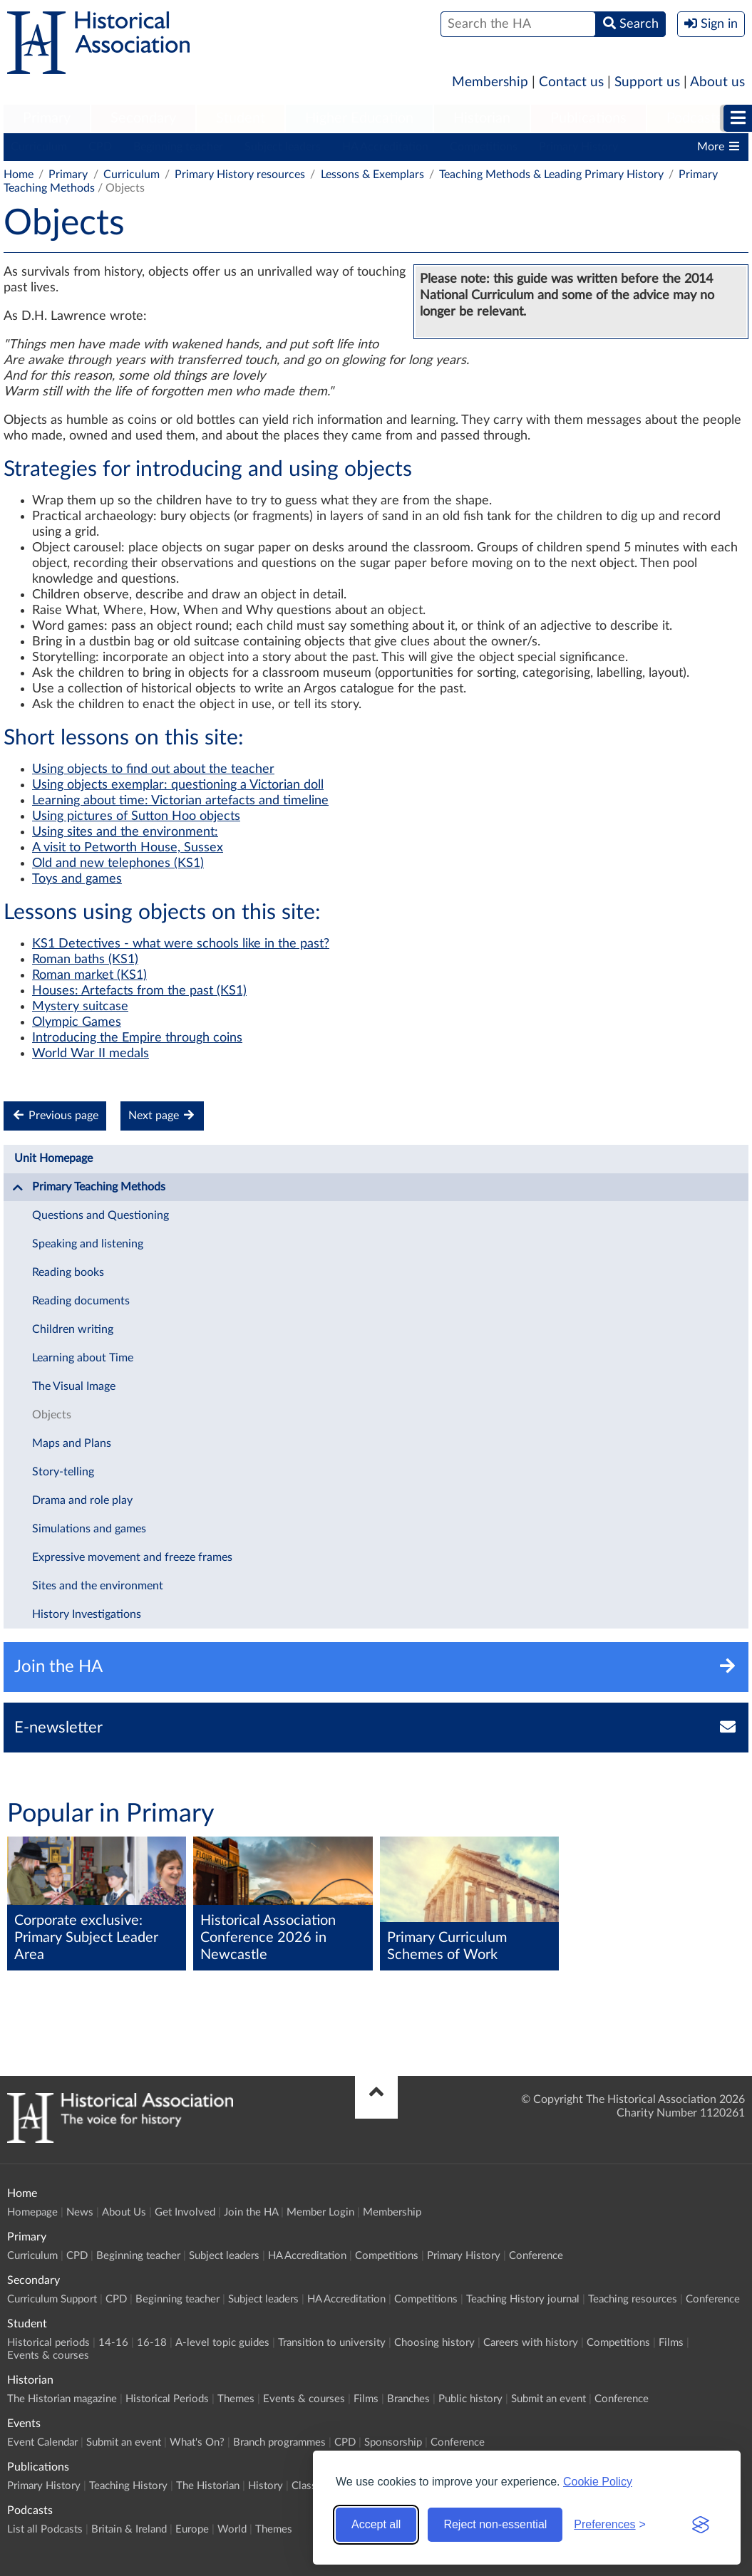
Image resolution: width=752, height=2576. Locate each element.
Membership (490, 82)
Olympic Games (76, 1022)
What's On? (197, 2442)
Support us (647, 82)
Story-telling (63, 1471)
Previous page (54, 1115)
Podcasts (694, 118)
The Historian (207, 2486)
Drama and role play (82, 1500)
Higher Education (359, 118)
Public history (470, 2399)
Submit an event (548, 2399)
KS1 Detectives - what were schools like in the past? (180, 944)
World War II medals (90, 1053)
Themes (235, 2399)
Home (19, 174)
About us (717, 82)
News (79, 2212)
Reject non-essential (495, 2524)
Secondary (143, 118)
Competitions (483, 146)
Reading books (68, 1272)
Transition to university (332, 2342)
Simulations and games (89, 1528)
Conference (536, 2255)
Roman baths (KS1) (85, 959)
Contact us (571, 82)
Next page (162, 1115)
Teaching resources (632, 2299)
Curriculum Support (52, 2299)
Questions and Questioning (100, 1215)
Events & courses (48, 2355)
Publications (588, 118)
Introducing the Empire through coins (137, 1038)
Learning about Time (82, 1358)
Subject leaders (282, 146)
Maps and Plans (71, 1443)
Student (240, 118)
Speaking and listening (87, 1244)
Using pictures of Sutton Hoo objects (136, 816)
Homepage (32, 2212)
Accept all (376, 2524)
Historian (481, 118)
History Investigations (86, 1614)
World (232, 2529)
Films (671, 2342)
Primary (47, 118)
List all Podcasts (45, 2529)
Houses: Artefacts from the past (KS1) (139, 991)
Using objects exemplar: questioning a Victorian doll (178, 785)
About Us (124, 2212)
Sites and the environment (97, 1585)
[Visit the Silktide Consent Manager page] (701, 2525)
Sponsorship (393, 2442)
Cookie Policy (597, 2482)
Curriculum (39, 146)
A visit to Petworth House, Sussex (127, 847)
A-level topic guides (222, 2342)
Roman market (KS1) (89, 975)
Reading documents (81, 1301)
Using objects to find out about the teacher (153, 769)
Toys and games (77, 879)
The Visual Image (73, 1386)
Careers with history (530, 2342)
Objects (51, 1415)
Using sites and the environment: (125, 832)
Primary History (578, 146)
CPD (100, 146)
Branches (408, 2399)
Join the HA (251, 2212)
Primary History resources (240, 174)
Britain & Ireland (129, 2529)
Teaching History (128, 2486)
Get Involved (185, 2212)
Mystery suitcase (80, 1006)
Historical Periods (167, 2399)
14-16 (113, 2342)
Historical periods (48, 2342)
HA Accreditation (385, 146)
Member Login (320, 2212)
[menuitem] (47, 119)
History (265, 2486)
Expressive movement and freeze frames (132, 1557)
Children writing (72, 1329)
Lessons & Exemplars (372, 174)
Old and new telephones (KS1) (118, 863)
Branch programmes (279, 2442)
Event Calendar (42, 2442)
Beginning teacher (178, 146)
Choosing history (434, 2342)
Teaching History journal (523, 2299)
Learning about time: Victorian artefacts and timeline (180, 800)
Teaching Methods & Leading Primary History (551, 174)
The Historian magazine (62, 2399)
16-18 (152, 2342)
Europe (192, 2529)
